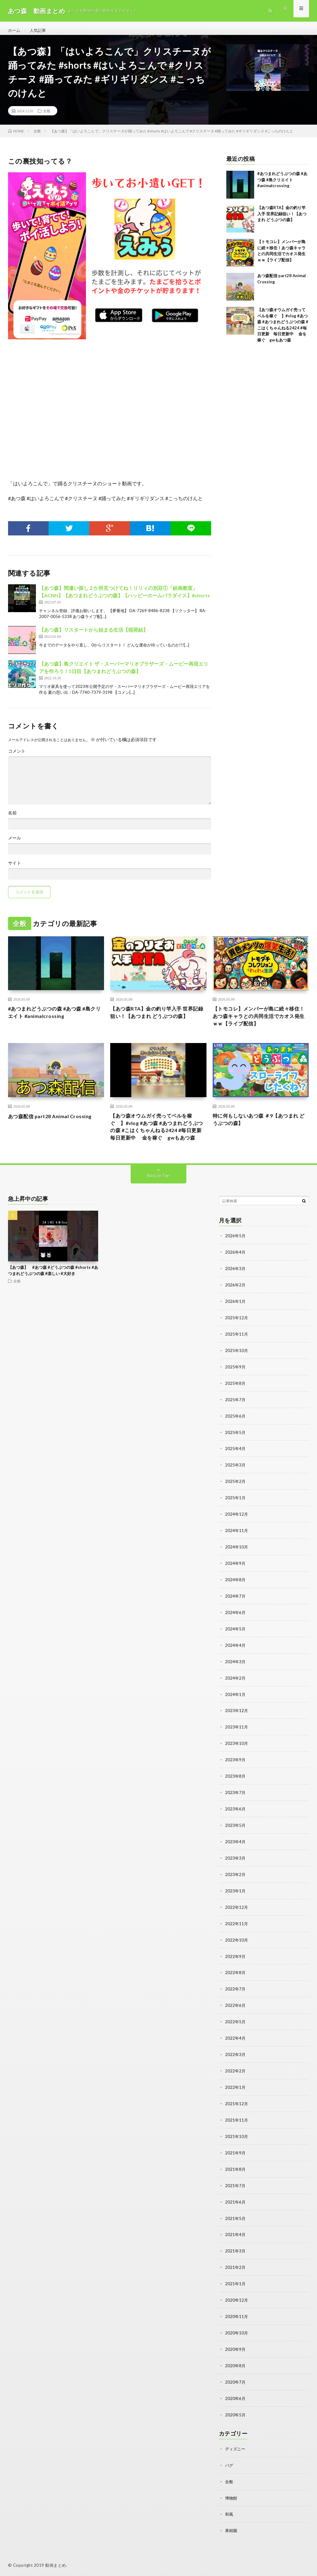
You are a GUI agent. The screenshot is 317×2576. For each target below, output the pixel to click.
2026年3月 (235, 1287)
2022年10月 (237, 1947)
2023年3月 (235, 1866)
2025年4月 (235, 1464)
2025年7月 (235, 1416)
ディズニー (236, 2447)
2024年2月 (235, 1689)
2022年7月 (235, 1995)
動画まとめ (55, 2562)
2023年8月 (235, 1786)
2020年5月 (235, 2413)
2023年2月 (235, 1882)
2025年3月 (235, 1480)
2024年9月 (235, 1577)
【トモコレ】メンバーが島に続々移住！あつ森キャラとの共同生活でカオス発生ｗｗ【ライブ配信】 (258, 1023)
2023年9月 (235, 1770)
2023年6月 (235, 1818)
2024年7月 (235, 1609)
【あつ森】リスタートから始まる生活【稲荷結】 (93, 635)
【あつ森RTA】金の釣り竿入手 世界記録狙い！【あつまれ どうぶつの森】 (281, 219)
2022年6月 (235, 2011)
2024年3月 (235, 1673)
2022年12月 (237, 1914)
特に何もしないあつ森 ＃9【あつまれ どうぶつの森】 (261, 1128)
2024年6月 (235, 1625)
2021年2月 (235, 2268)
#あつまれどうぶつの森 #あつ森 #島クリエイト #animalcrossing (282, 185)
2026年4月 (235, 1271)
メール (14, 843)
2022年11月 (237, 1931)
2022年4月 (235, 2043)
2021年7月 (235, 2188)
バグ (229, 2463)
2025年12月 (237, 1335)
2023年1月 (235, 1898)
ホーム (14, 30)
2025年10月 (237, 1368)
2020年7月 (235, 2381)
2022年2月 (235, 2075)
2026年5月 (235, 1255)
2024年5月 (235, 1641)
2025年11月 (237, 1352)
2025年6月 (235, 1432)
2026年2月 (235, 1303)
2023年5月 (235, 1834)
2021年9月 (235, 2156)
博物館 (231, 2495)
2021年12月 (237, 2107)
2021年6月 (235, 2204)
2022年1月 (235, 2091)
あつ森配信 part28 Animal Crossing (54, 1123)
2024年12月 (237, 1528)
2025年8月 (235, 1400)
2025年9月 (235, 1384)
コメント (16, 756)
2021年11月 (237, 2124)
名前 (12, 818)
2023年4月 (235, 1850)
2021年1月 (235, 2284)
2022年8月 (235, 1979)
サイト (14, 868)
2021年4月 (235, 2236)
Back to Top (158, 1195)
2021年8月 (235, 2172)
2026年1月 (235, 1319)
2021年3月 (235, 2252)
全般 (46, 116)
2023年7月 (235, 1802)
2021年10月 (237, 2140)
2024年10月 (237, 1561)
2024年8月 (235, 1593)
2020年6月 (235, 2397)
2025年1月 (235, 1512)
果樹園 (231, 2527)
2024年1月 (235, 1705)
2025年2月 (235, 1496)
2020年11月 (237, 2317)
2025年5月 (235, 1448)
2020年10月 (237, 2333)
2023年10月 (237, 1754)
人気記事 (39, 30)
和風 (229, 2511)
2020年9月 (235, 2349)
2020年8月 (235, 2365)
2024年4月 (235, 1657)
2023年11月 (237, 1738)
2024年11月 (237, 1545)
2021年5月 (235, 2220)
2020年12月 (237, 2300)
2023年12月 (237, 1721)
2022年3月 (235, 2059)
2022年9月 (235, 1963)
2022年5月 (235, 2027)
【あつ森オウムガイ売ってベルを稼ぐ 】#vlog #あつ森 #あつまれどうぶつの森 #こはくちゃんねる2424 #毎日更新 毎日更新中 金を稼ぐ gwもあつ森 (158, 1140)
